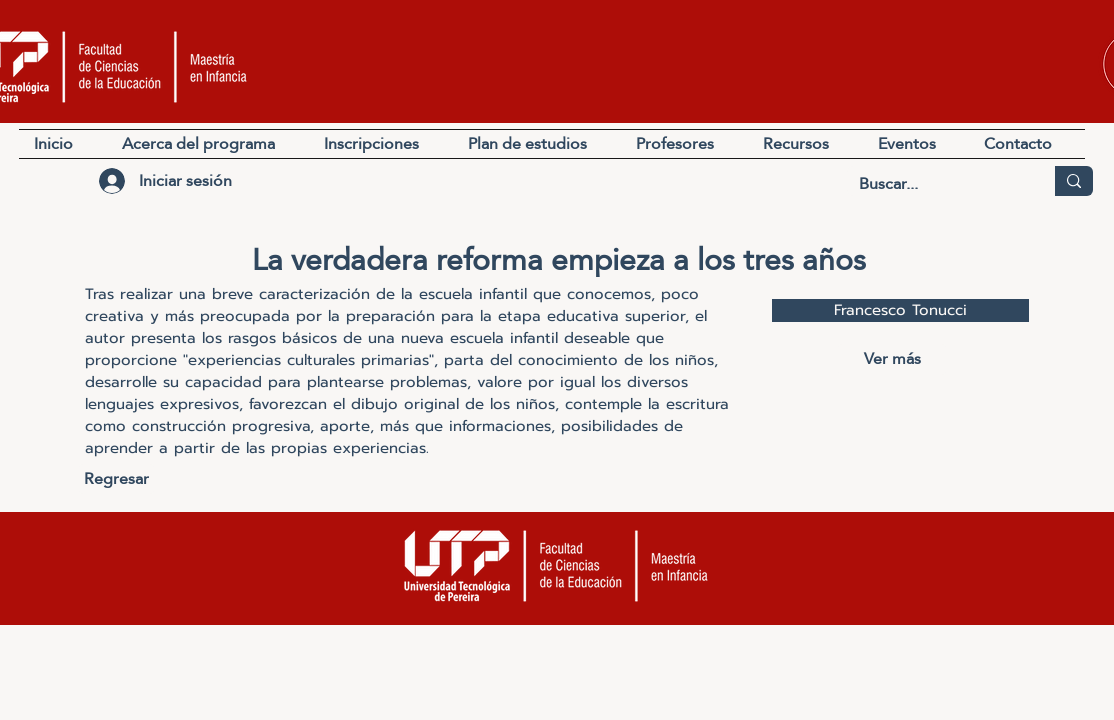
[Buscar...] (936, 184)
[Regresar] (116, 479)
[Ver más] (892, 359)
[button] (805, 144)
